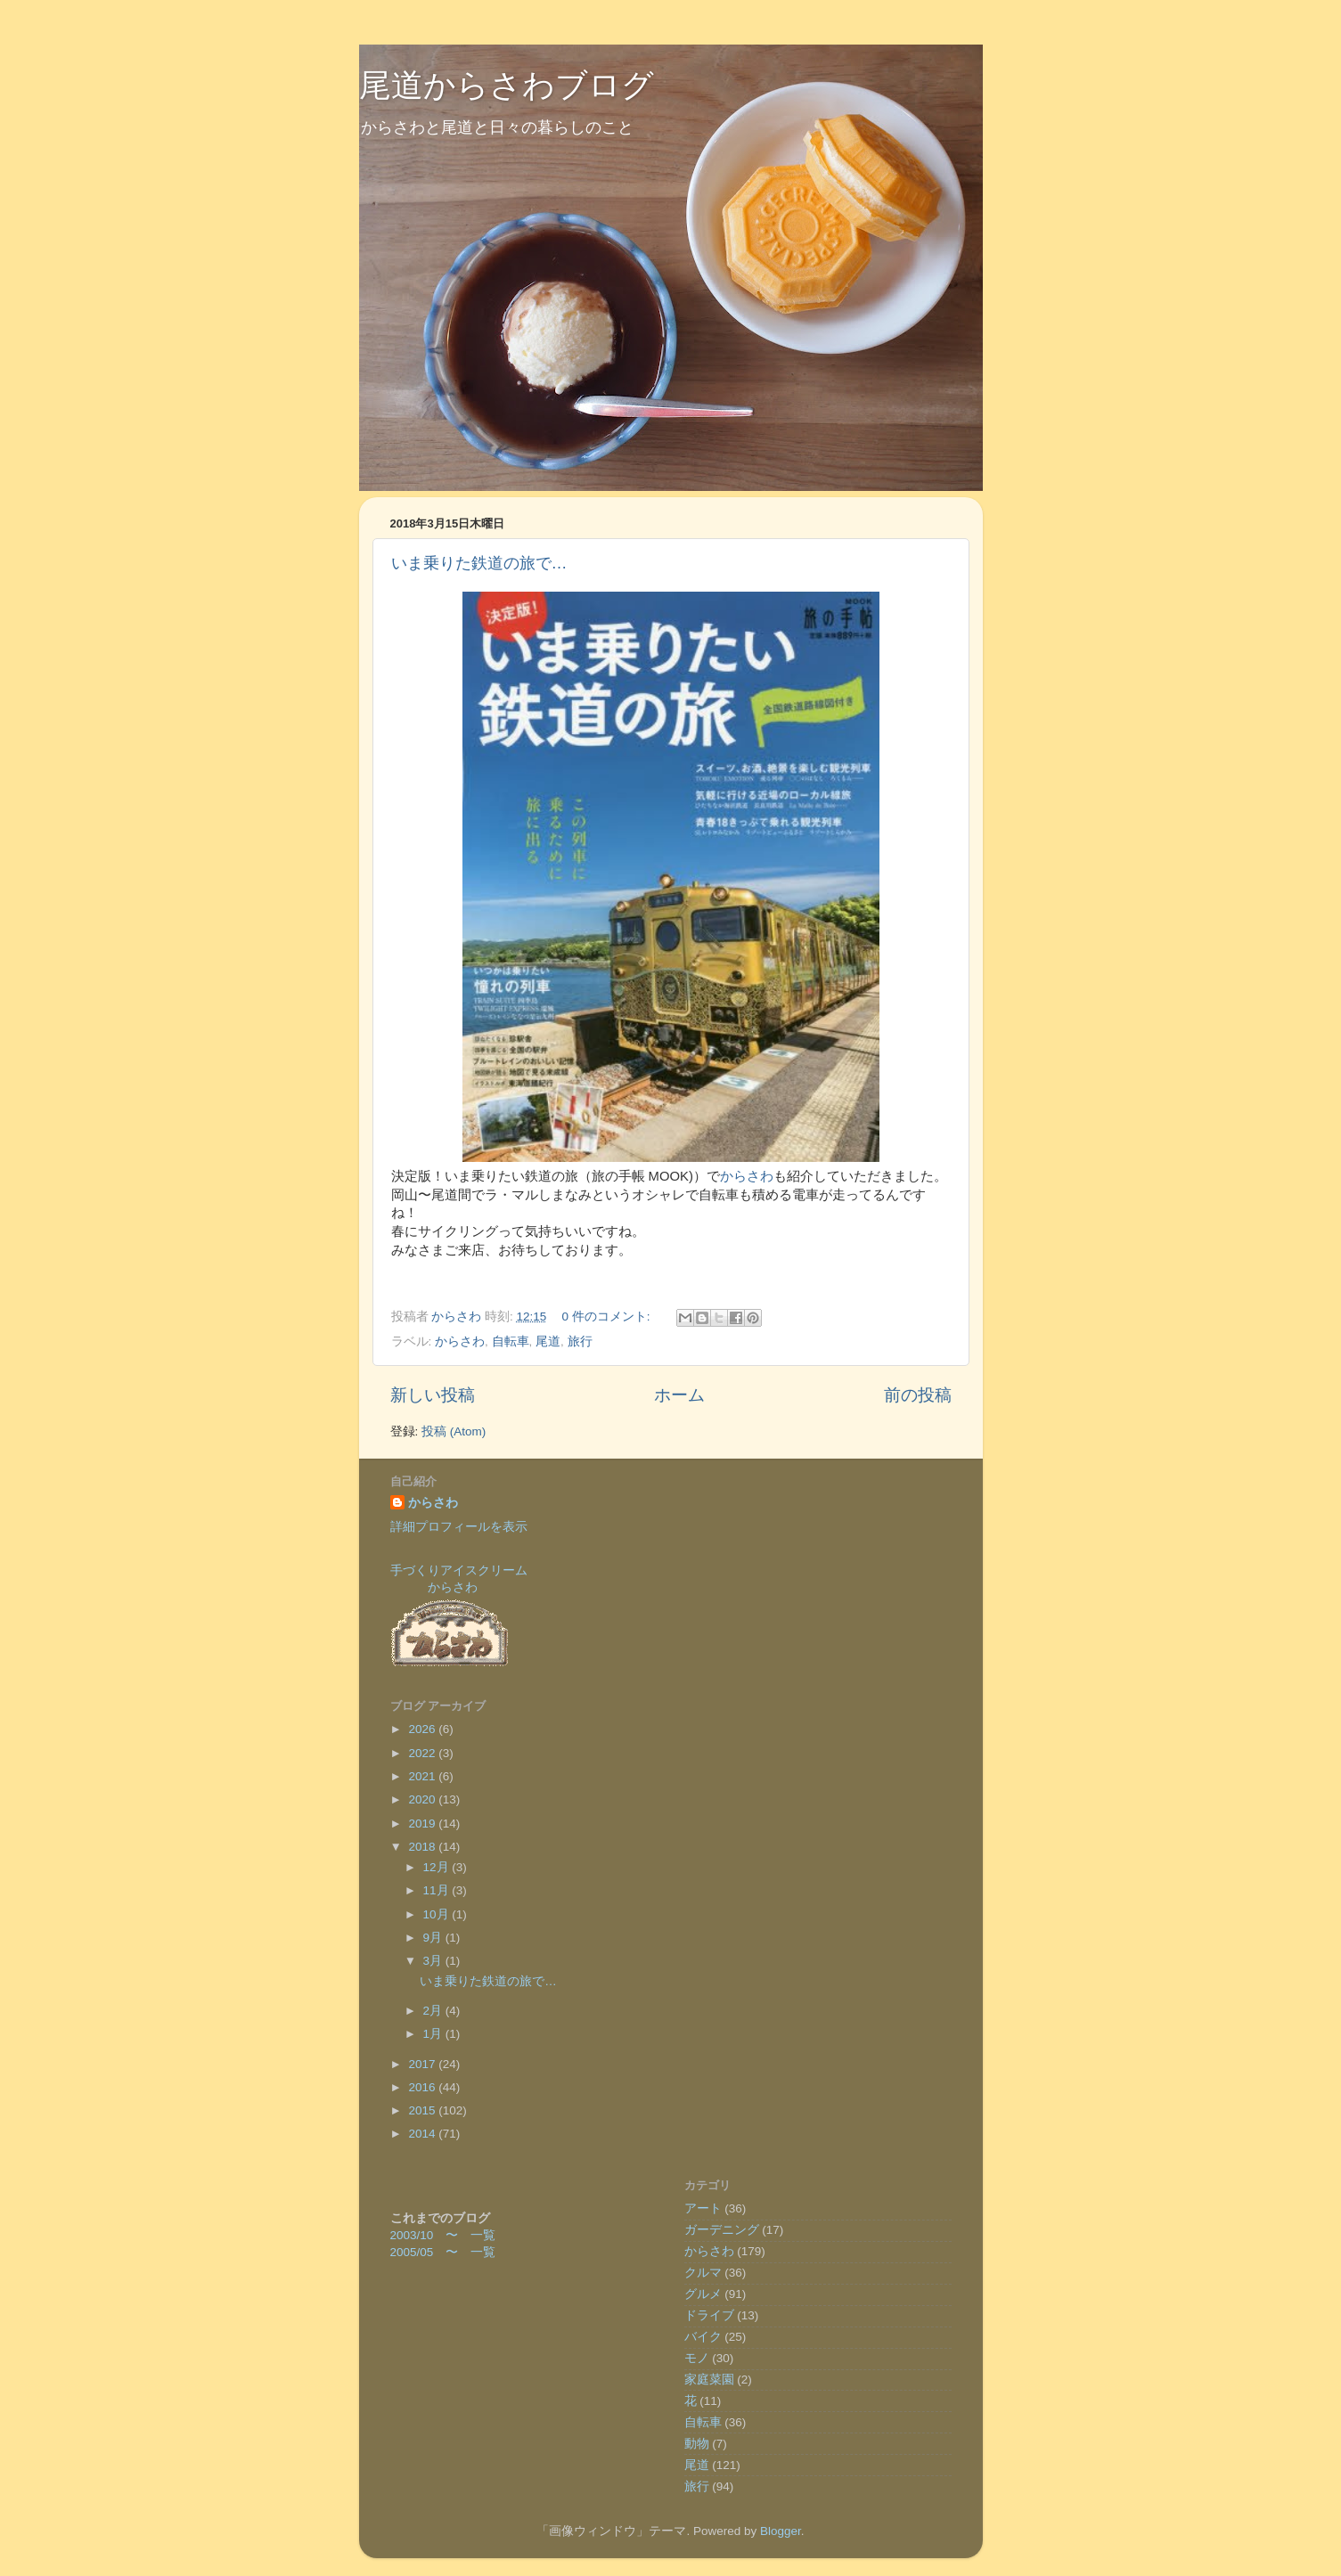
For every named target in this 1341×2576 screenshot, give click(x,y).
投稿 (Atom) (453, 1431)
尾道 (548, 1341)
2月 (434, 2010)
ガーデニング (721, 2230)
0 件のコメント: (608, 1316)
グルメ (703, 2294)
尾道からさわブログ (506, 85)
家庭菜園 (709, 2379)
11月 (438, 1890)
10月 (438, 1914)
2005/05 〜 (430, 2252)
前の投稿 (918, 1395)
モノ (696, 2358)
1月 (434, 2033)
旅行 (580, 1341)
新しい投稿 (432, 1395)
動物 (696, 2443)
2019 (423, 1823)
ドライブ (709, 2315)
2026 (423, 1729)
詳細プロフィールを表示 (458, 1526)
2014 (423, 2133)
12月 (438, 1867)
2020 (423, 1799)
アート (703, 2208)
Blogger (780, 2531)
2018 (423, 1846)
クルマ (703, 2272)
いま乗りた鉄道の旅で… (479, 563)
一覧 (482, 2235)
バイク (703, 2336)
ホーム (679, 1395)
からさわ (746, 1176)
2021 (423, 1776)
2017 (423, 2064)
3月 (434, 1960)
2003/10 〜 (430, 2235)
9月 (434, 1937)
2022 (423, 1753)
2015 (423, 2110)
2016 (423, 2087)
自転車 (510, 1341)
